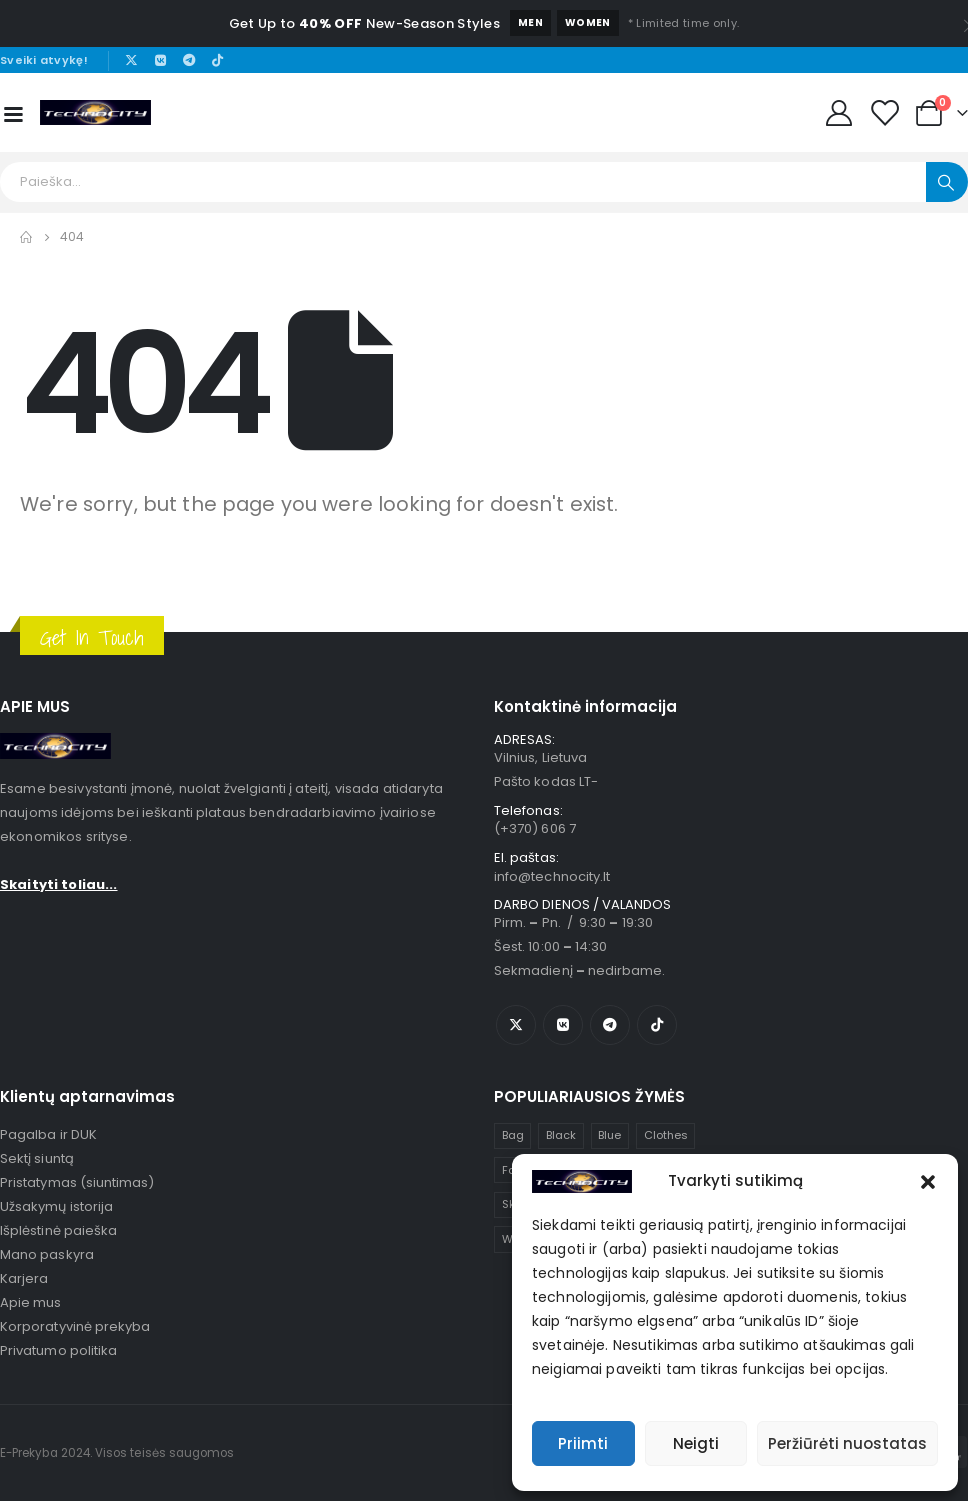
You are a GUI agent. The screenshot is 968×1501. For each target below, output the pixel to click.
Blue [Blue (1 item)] (609, 1135)
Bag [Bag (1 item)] (513, 1135)
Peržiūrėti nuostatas (847, 1443)
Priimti (583, 1443)
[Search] (947, 182)
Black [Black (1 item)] (561, 1135)
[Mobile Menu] (13, 113)
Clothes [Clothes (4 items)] (666, 1135)
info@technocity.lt (552, 876)
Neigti (696, 1443)
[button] (928, 1181)
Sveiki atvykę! (44, 60)
